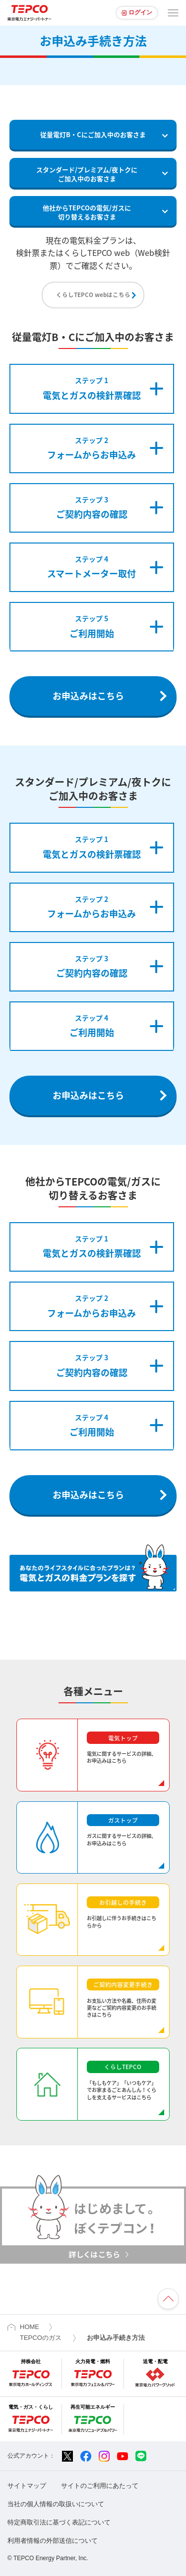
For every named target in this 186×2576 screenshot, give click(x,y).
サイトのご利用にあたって (99, 2485)
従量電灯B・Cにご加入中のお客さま (93, 134)
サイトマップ (26, 2485)
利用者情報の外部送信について (52, 2540)
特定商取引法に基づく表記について (59, 2522)
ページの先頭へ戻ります (168, 2298)
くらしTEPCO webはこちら (93, 295)
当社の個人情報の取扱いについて (55, 2504)
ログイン (140, 12)
